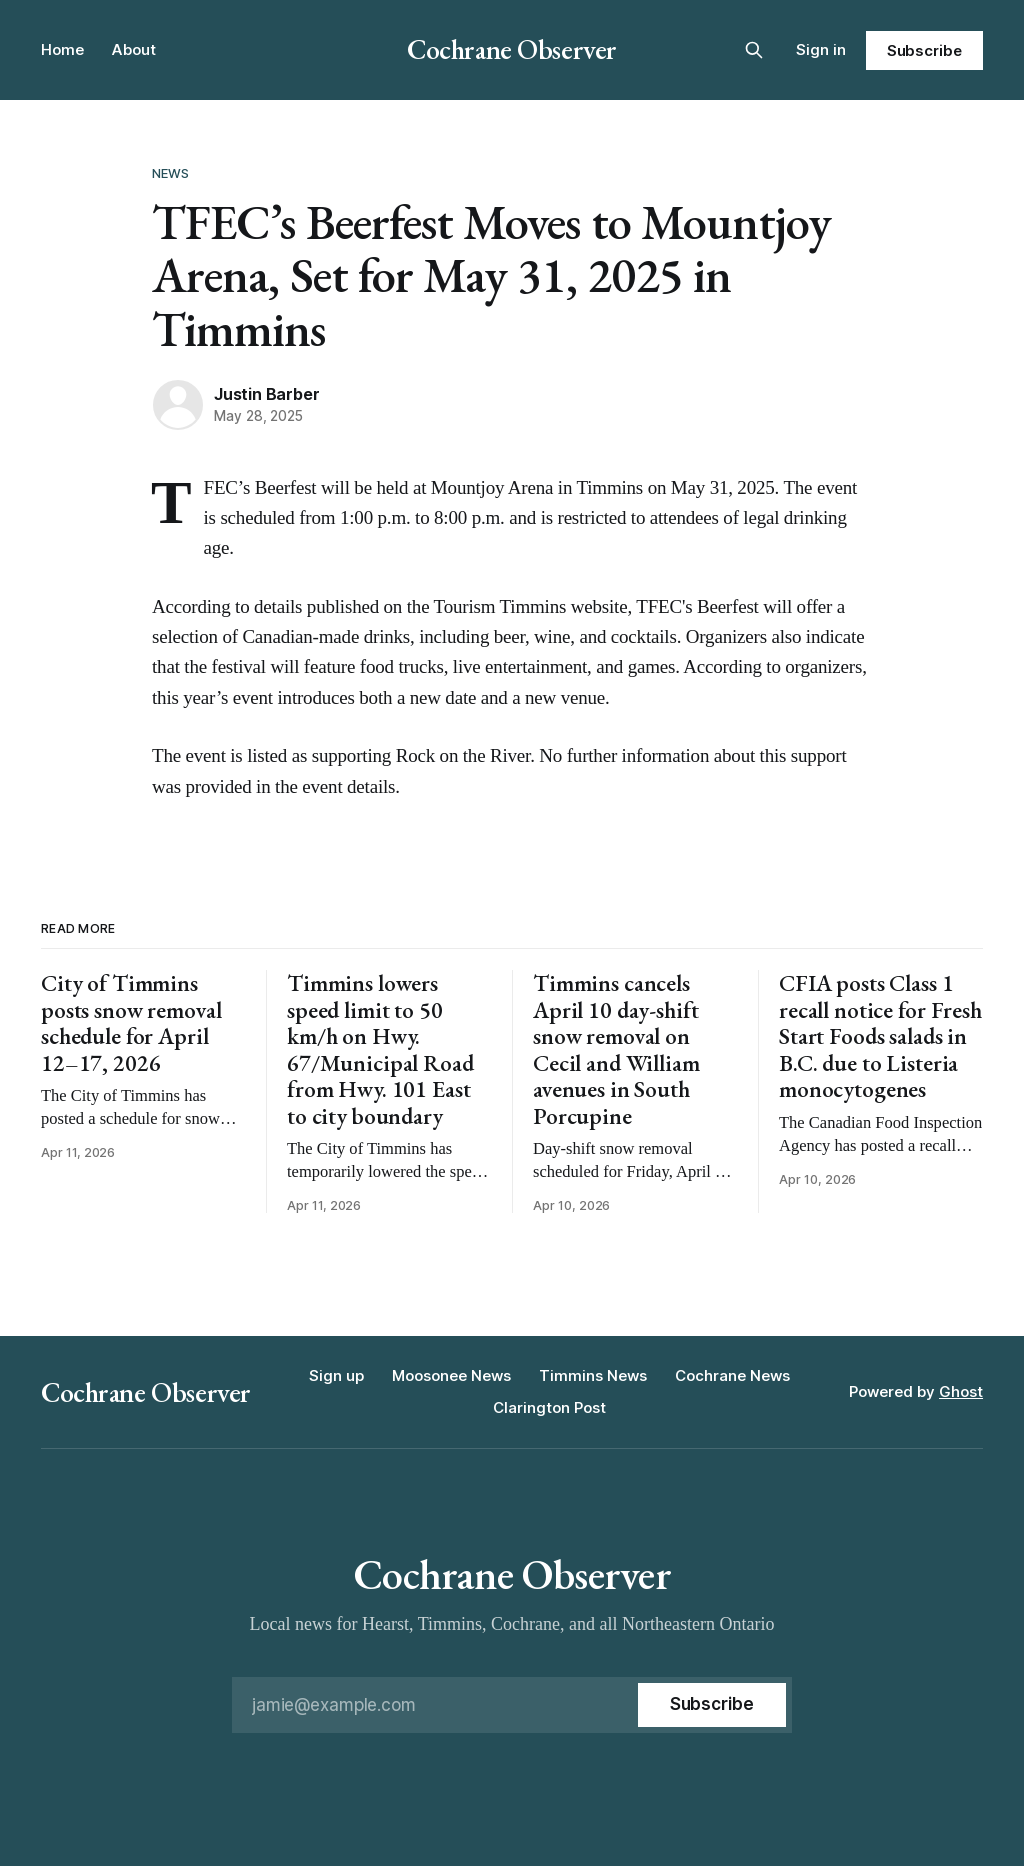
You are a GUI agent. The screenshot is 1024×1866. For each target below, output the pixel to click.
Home (62, 49)
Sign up (336, 1375)
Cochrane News (732, 1375)
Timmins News (593, 1375)
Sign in (821, 49)
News (171, 173)
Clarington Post (549, 1407)
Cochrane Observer (512, 49)
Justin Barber (266, 394)
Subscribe (924, 50)
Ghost (961, 1391)
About (134, 49)
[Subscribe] (712, 1705)
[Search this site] (754, 50)
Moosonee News (451, 1375)
